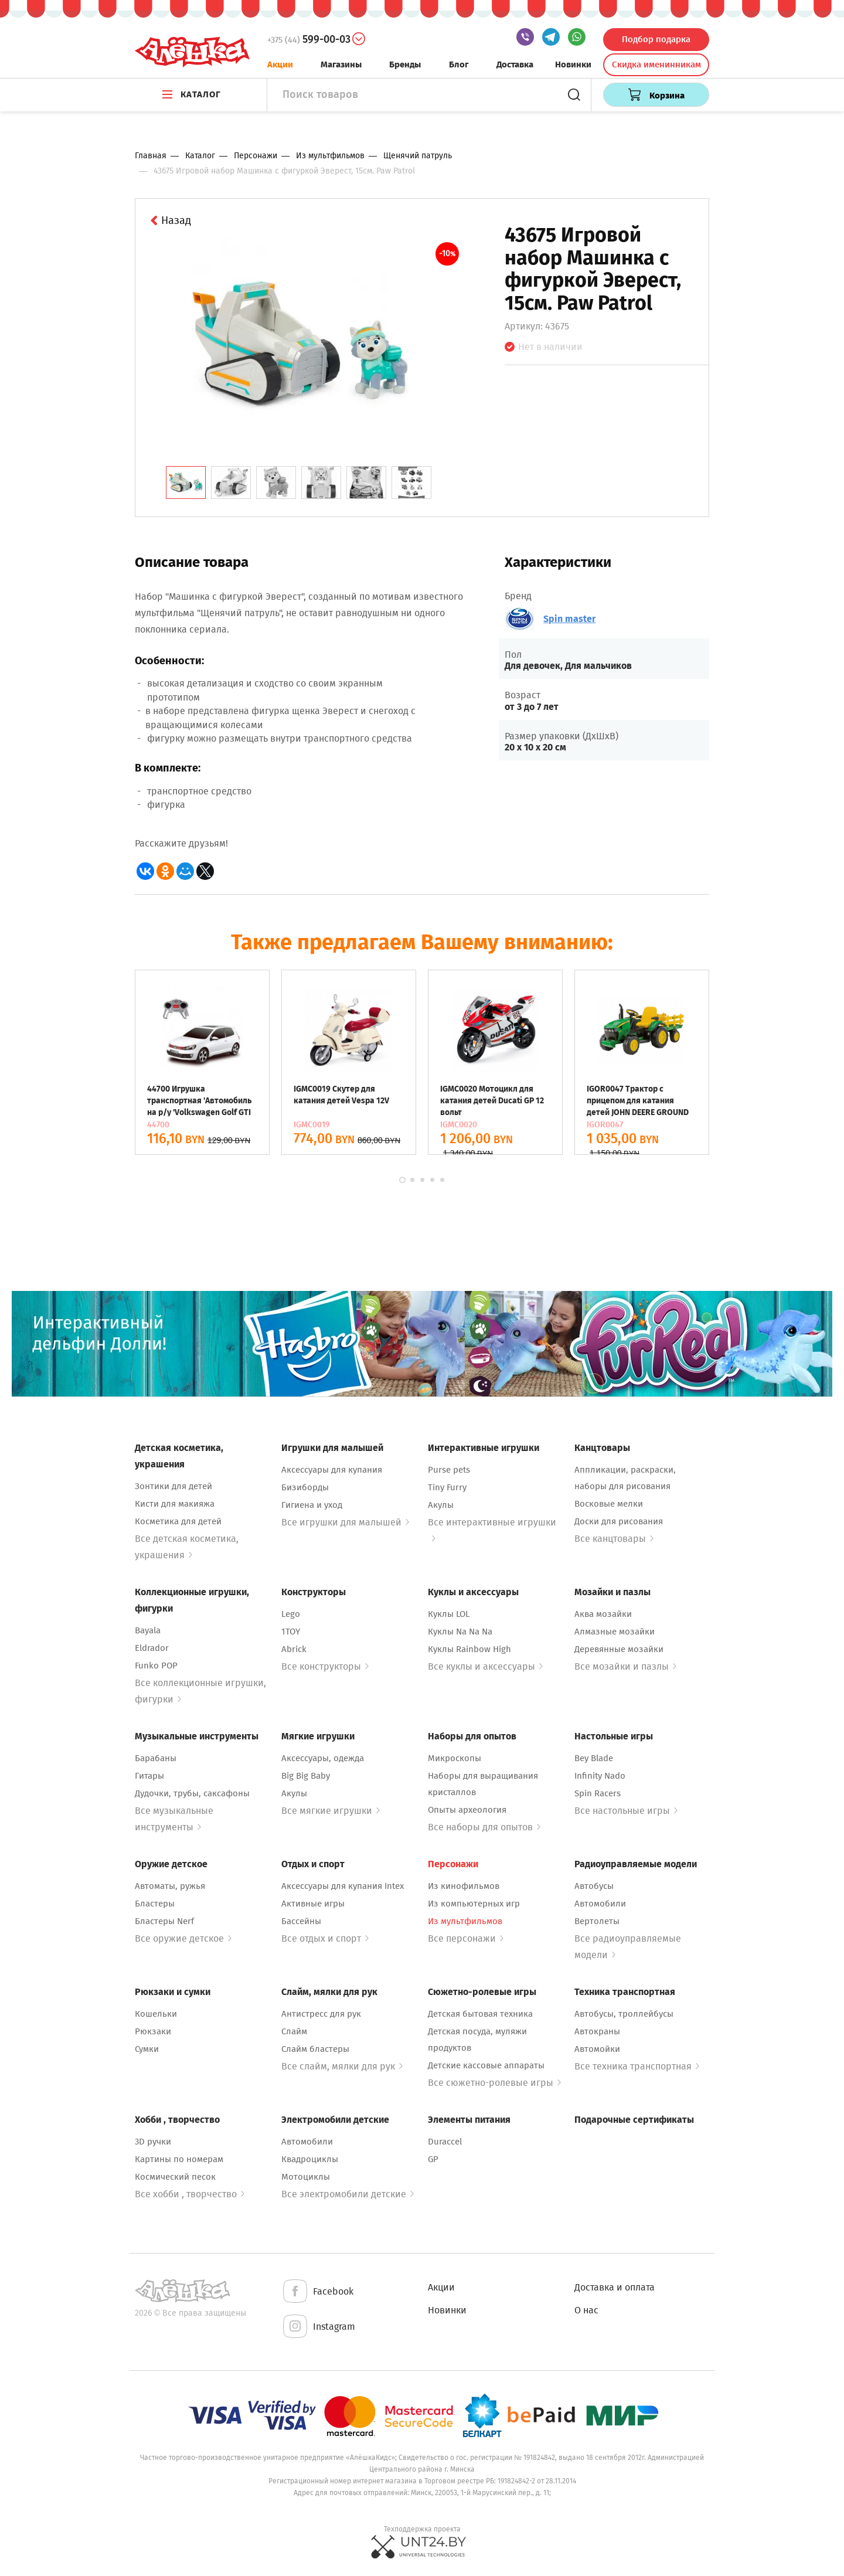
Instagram (318, 2327)
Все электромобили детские (347, 2194)
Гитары (149, 1775)
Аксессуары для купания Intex (342, 1886)
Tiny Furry (447, 1487)
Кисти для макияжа (175, 1503)
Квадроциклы (309, 2159)
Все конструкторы (325, 1666)
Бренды (405, 64)
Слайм (294, 2031)
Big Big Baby (305, 1775)
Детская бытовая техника (480, 2014)
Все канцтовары (614, 1538)
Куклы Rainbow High (469, 1649)
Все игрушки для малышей (345, 1522)
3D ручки (153, 2141)
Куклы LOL (448, 1614)
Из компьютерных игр (474, 1903)
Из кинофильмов (463, 1886)
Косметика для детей (178, 1521)
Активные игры (313, 1903)
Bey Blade (593, 1758)
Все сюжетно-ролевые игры (494, 2082)
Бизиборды (305, 1487)
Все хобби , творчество (189, 2194)
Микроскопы (454, 1758)
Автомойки (597, 2049)
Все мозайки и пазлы (625, 1666)
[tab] (186, 482)
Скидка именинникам (656, 64)
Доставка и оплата (614, 2287)
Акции (280, 64)
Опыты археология (467, 1809)
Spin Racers (597, 1793)
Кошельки (156, 2014)
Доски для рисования (618, 1521)
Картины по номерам (179, 2159)
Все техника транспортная (636, 2066)
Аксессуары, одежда (322, 1758)
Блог (459, 64)
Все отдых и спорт (325, 1938)
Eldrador (152, 1648)
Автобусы (594, 1886)
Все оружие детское (183, 1938)
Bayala (148, 1630)
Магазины (341, 64)
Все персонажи (465, 1938)
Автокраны (597, 2031)
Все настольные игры (626, 1810)
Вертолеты (597, 1921)
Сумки (147, 2049)
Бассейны (301, 1921)
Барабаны (155, 1758)
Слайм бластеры (315, 2049)
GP (433, 2159)
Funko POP (156, 1665)
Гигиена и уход (311, 1505)
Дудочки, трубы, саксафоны (192, 1793)
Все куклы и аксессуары (485, 1666)
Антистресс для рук (321, 2014)
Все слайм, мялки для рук (342, 2066)
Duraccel (445, 2141)
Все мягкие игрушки (330, 1810)
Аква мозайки (603, 1614)
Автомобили (600, 1903)
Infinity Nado (599, 1775)
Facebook (317, 2292)
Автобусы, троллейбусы (623, 2014)
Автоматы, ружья (170, 1886)
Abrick (294, 1649)
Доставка (514, 64)
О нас (586, 2310)
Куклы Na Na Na (460, 1631)
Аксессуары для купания (331, 1469)
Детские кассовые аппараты (486, 2065)
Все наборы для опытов (484, 1827)
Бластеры (155, 1903)
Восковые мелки (608, 1503)
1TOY (290, 1631)
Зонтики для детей (173, 1486)
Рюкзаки (153, 2031)
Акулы (441, 1505)
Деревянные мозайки (618, 1649)
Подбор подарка (656, 39)
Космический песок (175, 2176)
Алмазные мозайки (614, 1631)
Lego (290, 1614)
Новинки (573, 64)
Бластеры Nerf (164, 1921)
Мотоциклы (305, 2176)
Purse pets (449, 1469)
